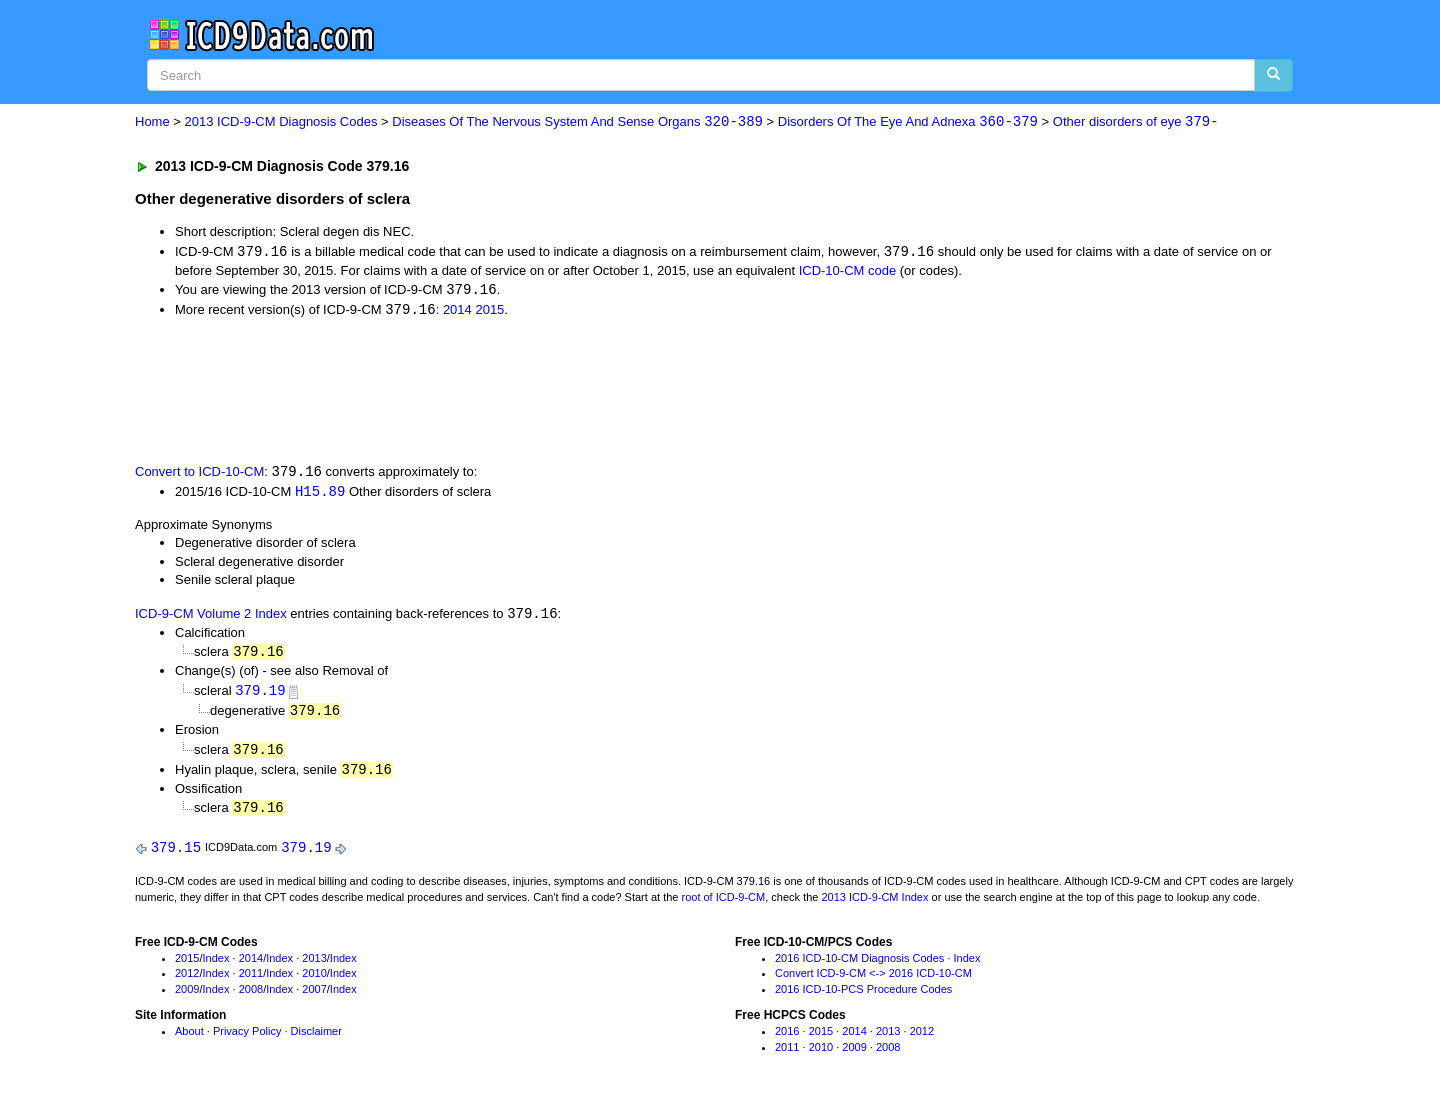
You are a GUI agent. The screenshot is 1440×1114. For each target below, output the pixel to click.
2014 (457, 312)
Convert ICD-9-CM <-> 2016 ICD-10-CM (873, 981)
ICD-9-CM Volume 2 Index (211, 617)
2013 (314, 966)
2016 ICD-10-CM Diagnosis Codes (859, 966)
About (189, 1039)
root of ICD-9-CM (723, 905)
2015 (489, 312)
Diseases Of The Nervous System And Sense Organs (577, 122)
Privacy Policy (247, 1039)
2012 (187, 981)
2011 (251, 981)
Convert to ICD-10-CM (199, 474)
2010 (314, 981)
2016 (787, 1039)
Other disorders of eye (1136, 122)
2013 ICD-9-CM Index (875, 905)
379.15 (176, 854)
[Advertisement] (492, 391)
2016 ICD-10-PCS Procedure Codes (863, 997)
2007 (314, 997)
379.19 (260, 695)
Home (152, 122)
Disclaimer (316, 1039)
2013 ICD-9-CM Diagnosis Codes (281, 122)
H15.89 (320, 493)
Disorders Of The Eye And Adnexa (908, 122)
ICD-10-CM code (848, 271)
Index (216, 966)
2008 (251, 997)
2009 (187, 997)
